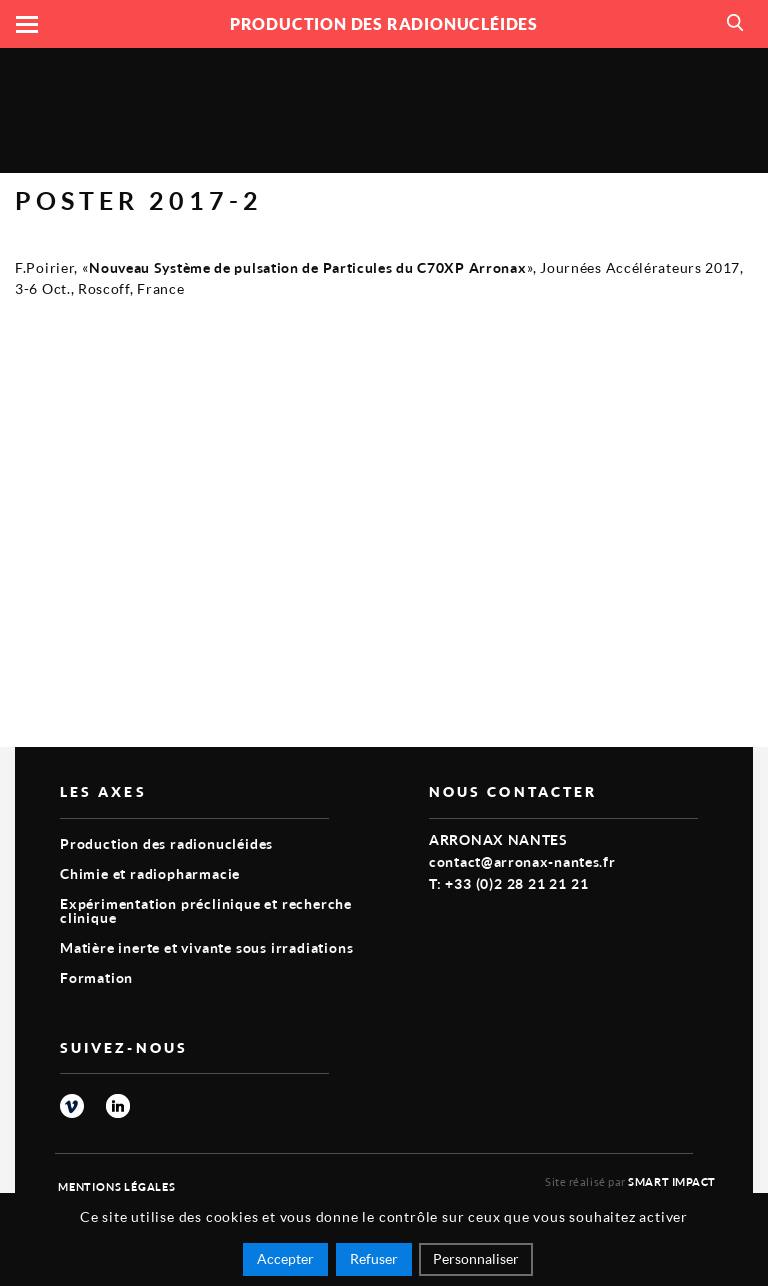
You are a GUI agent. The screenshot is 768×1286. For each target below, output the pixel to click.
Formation (96, 977)
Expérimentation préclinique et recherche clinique (206, 910)
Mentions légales (117, 1186)
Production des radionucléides (166, 843)
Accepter (285, 1258)
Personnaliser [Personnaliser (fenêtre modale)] (476, 1258)
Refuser (374, 1258)
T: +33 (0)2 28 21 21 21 (508, 883)
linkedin (118, 1106)
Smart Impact (672, 1181)
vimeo (72, 1106)
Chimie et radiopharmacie (150, 873)
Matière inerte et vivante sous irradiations (206, 947)
